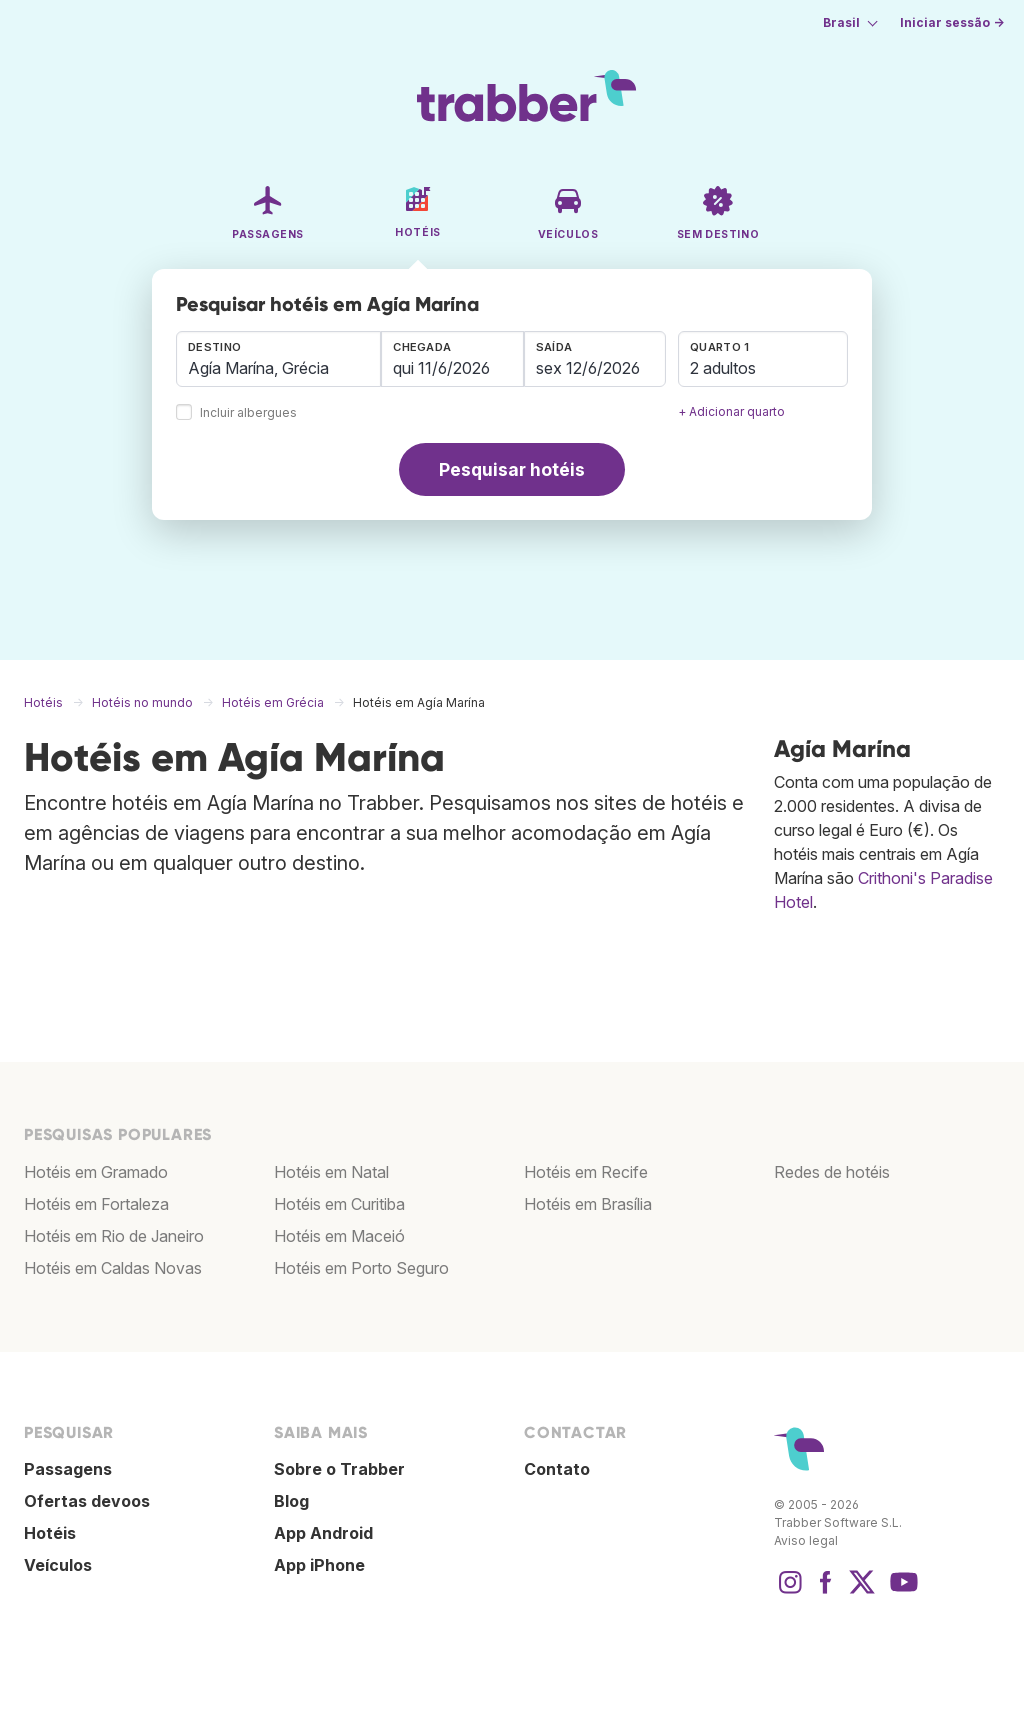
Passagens (68, 1469)
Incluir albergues (248, 413)
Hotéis (50, 1533)
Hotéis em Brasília (588, 1204)
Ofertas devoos (87, 1501)
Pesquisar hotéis (512, 469)
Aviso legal (806, 1540)
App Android (323, 1533)
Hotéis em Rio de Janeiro (114, 1236)
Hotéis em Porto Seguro (361, 1268)
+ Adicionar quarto (731, 411)
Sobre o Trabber (339, 1469)
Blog (291, 1501)
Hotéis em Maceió (339, 1236)
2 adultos (723, 368)
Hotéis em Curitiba (339, 1204)
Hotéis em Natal (331, 1172)
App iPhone (319, 1565)
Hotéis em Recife (586, 1172)
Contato (557, 1469)
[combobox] (278, 359)
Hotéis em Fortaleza (96, 1204)
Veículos (58, 1565)
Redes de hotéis (832, 1172)
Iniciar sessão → (952, 22)
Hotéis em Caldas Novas (113, 1268)
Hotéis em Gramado (96, 1172)
